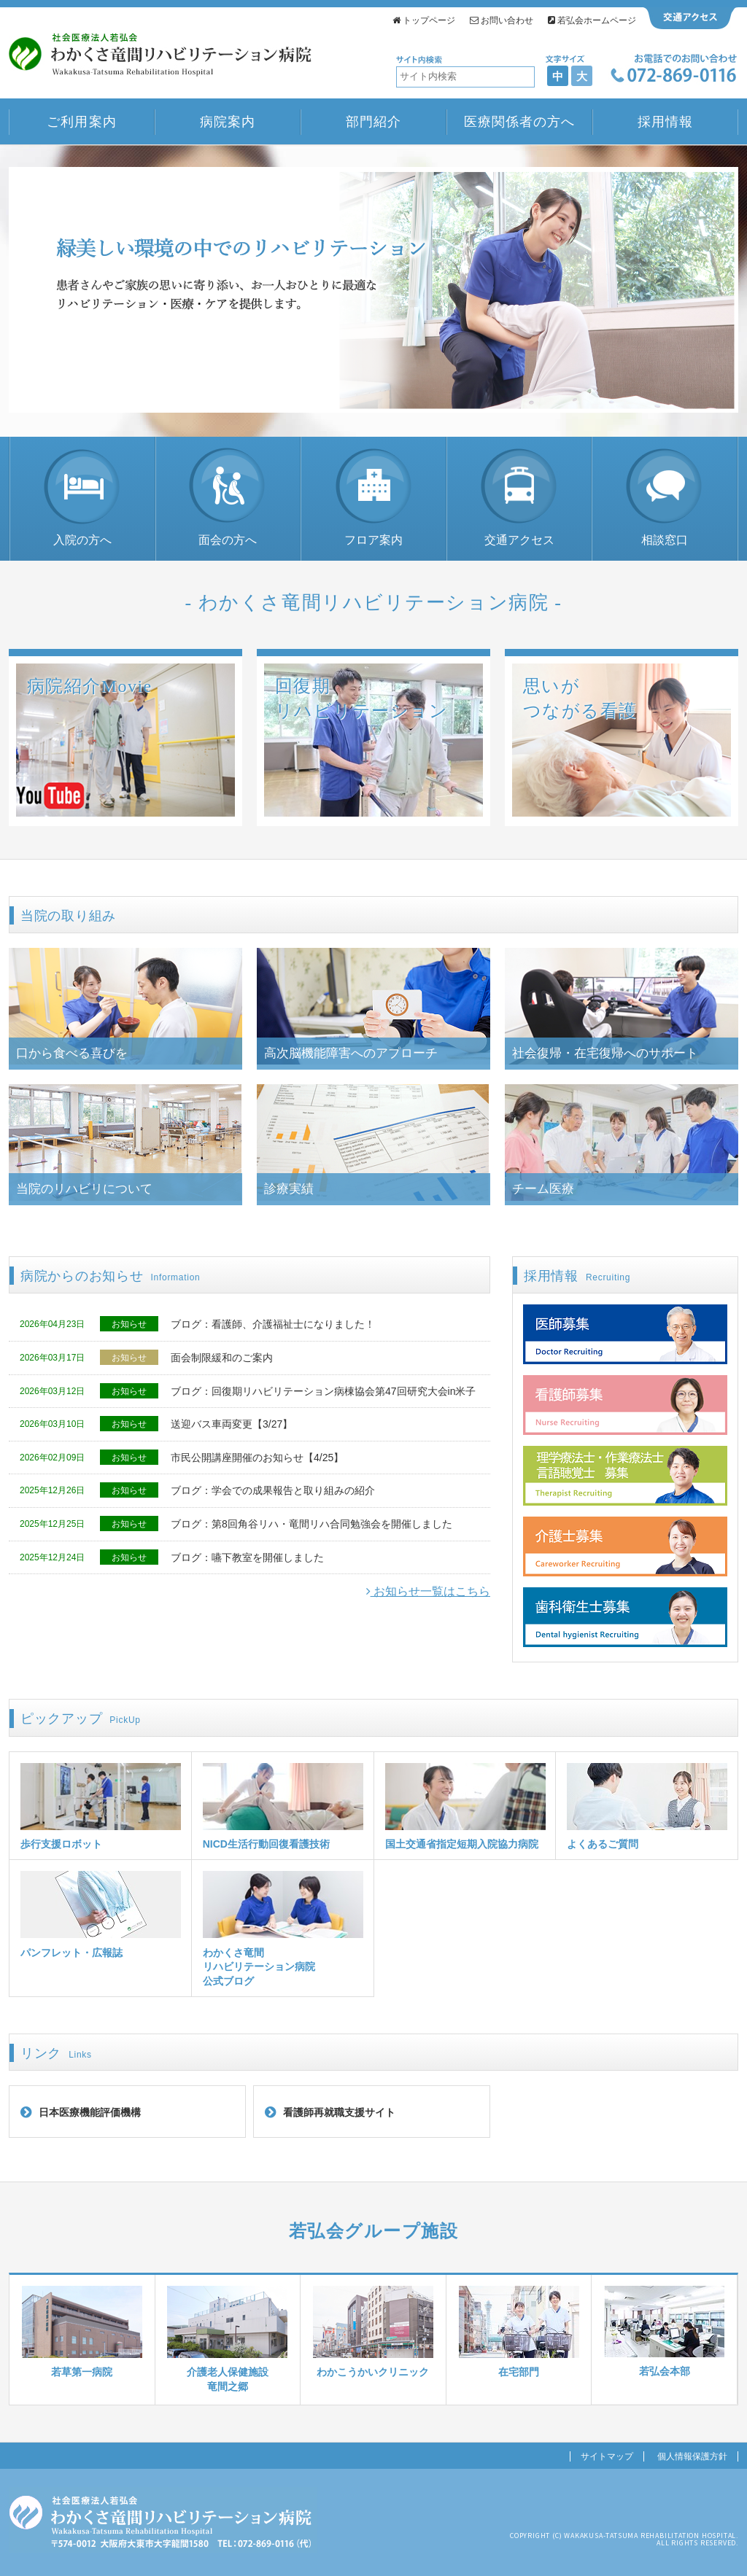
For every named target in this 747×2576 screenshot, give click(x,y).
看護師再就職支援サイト (339, 2112)
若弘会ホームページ (592, 20)
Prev (27, 291)
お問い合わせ (501, 20)
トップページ (423, 20)
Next (719, 291)
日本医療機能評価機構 (90, 2112)
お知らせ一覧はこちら (428, 1591)
